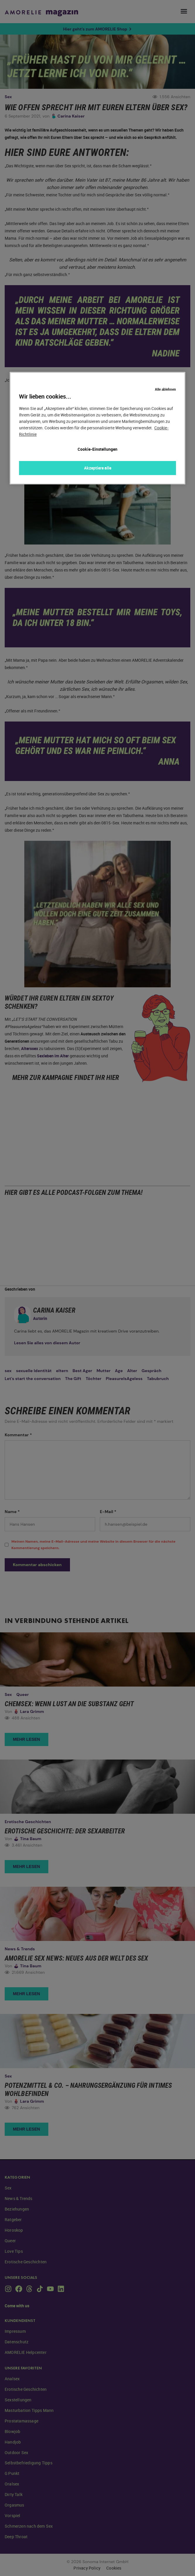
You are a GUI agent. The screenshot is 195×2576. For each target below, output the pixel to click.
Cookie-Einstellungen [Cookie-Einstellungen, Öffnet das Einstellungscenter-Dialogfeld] (97, 449)
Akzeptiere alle (97, 468)
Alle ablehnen (165, 384)
